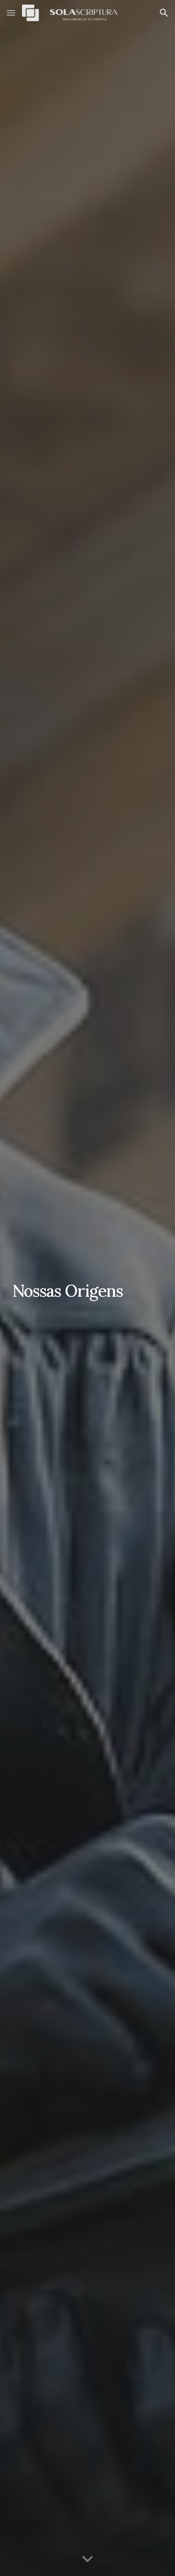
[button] (11, 12)
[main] (87, 1288)
